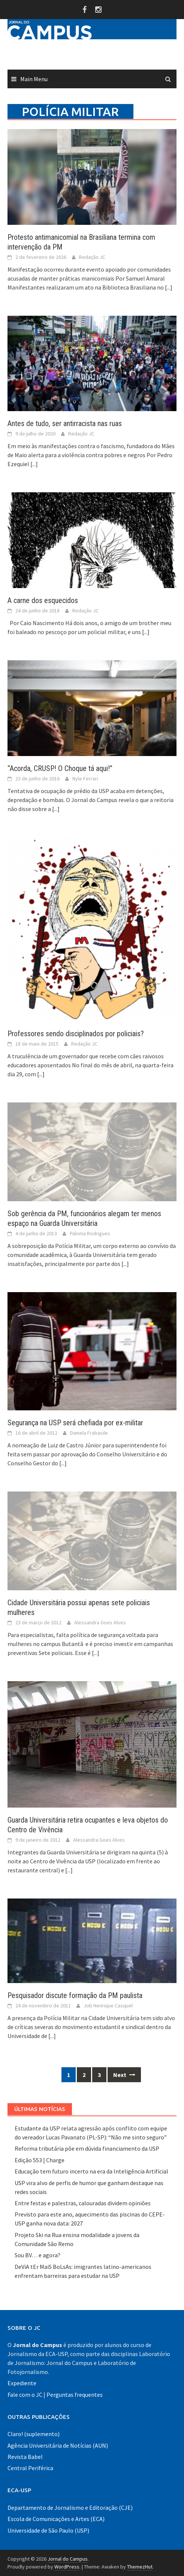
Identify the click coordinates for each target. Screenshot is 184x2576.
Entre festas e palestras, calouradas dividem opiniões (83, 2203)
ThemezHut (140, 2566)
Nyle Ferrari (85, 778)
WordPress (66, 2566)
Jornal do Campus (68, 2558)
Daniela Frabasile (89, 1432)
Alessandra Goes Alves (100, 1622)
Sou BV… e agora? (37, 2255)
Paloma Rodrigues (90, 1233)
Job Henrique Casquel (108, 2005)
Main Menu (34, 79)
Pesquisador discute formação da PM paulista (74, 1995)
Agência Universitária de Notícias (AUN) (57, 2445)
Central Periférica (30, 2468)
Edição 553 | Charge (39, 2160)
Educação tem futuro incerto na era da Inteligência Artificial (91, 2171)
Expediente (21, 2383)
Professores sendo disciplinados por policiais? (75, 1033)
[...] (168, 287)
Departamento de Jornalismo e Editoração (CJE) (70, 2507)
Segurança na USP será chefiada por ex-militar (75, 1422)
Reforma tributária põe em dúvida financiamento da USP (87, 2148)
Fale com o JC (24, 2394)
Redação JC (92, 257)
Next (124, 2074)
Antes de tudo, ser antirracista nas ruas (64, 423)
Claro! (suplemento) (33, 2434)
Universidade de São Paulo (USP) (48, 2530)
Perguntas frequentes (74, 2394)
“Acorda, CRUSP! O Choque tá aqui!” (59, 768)
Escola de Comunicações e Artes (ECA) (56, 2519)
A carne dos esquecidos (42, 600)
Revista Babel (25, 2456)
